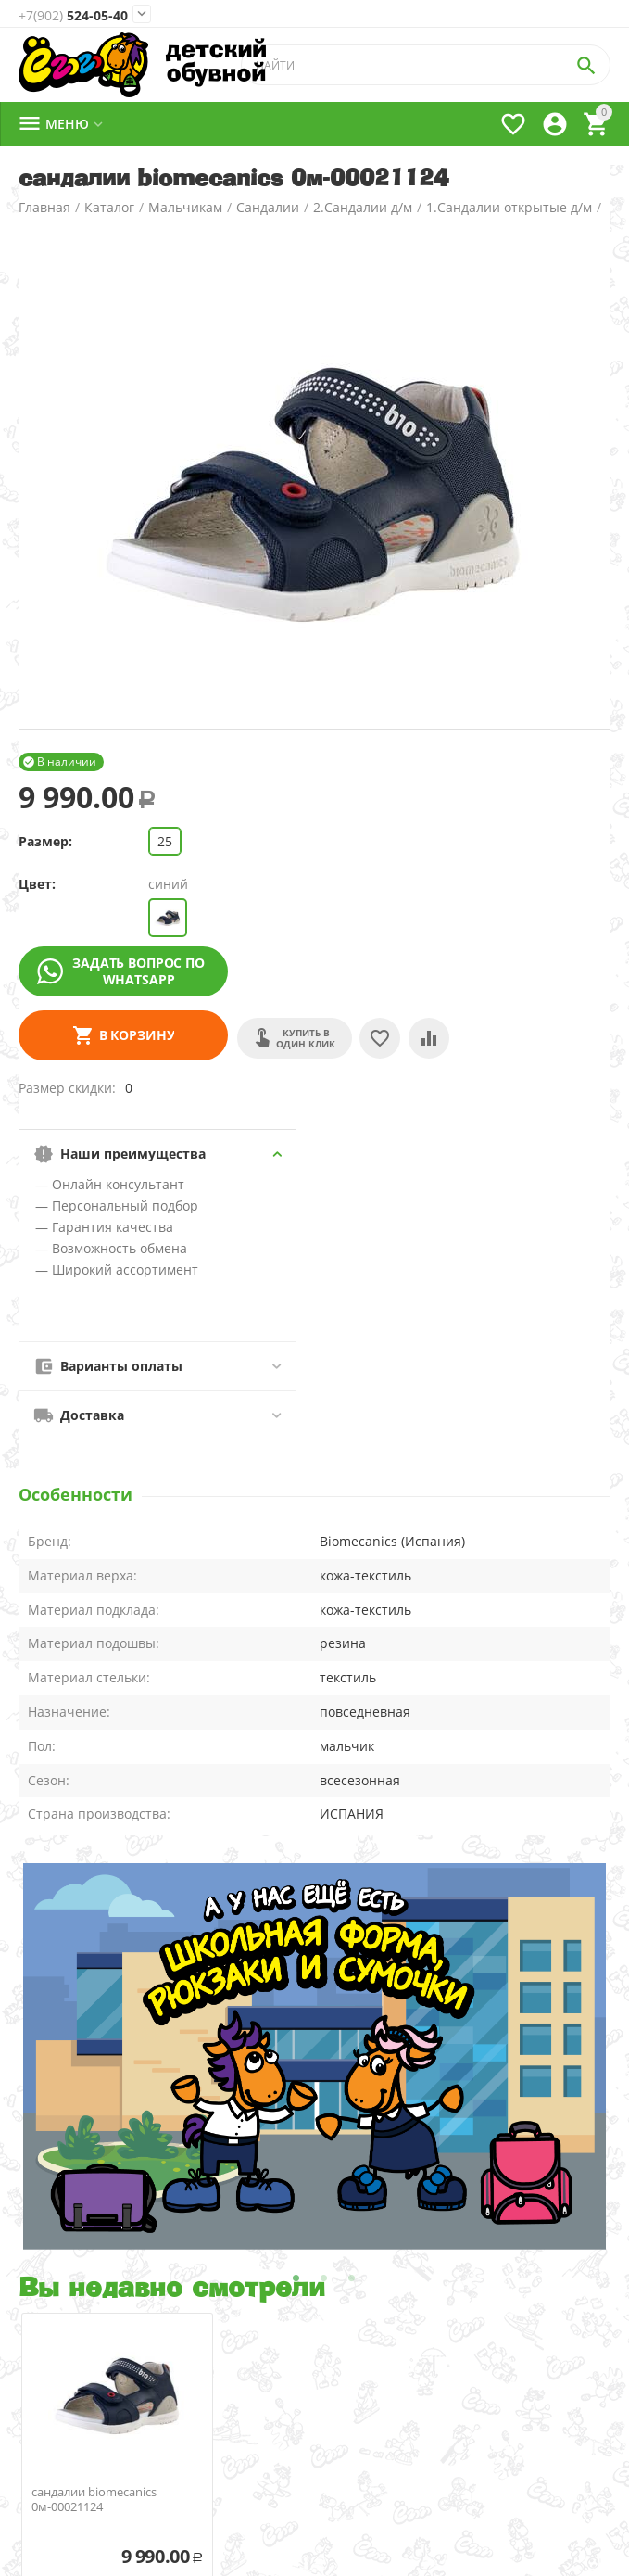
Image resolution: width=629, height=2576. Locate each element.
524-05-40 (73, 15)
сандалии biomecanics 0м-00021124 (94, 2499)
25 (164, 841)
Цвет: (37, 884)
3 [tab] (352, 2278)
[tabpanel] (314, 2056)
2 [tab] (324, 2278)
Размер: (45, 841)
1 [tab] (296, 2278)
